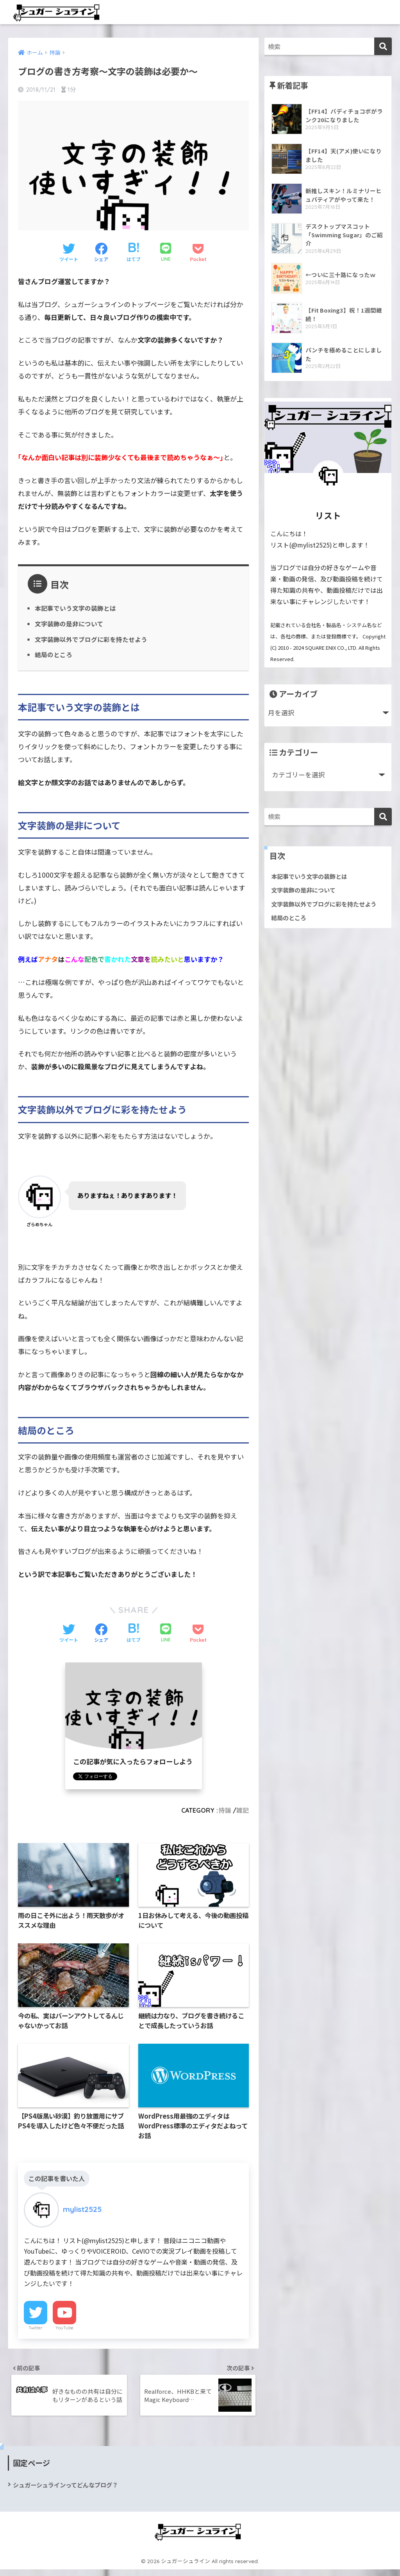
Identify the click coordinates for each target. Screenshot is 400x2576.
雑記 (242, 1811)
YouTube (64, 2331)
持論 (225, 1811)
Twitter (36, 2331)
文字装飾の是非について (69, 624)
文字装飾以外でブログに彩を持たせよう (91, 639)
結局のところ (53, 655)
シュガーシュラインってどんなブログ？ (69, 2490)
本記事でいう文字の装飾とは (75, 608)
